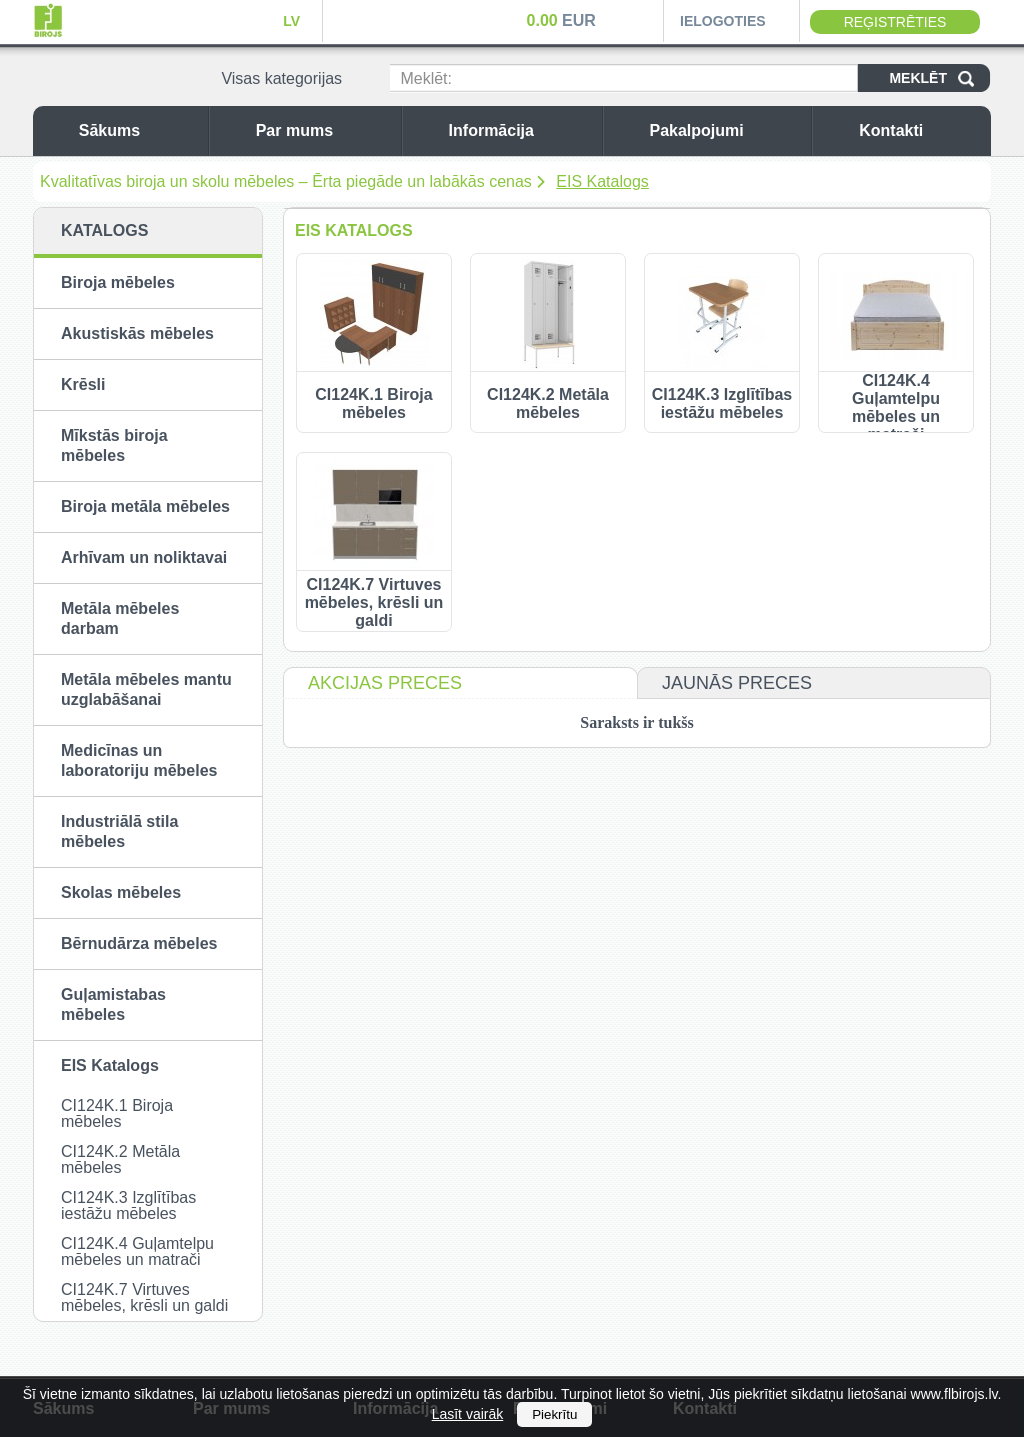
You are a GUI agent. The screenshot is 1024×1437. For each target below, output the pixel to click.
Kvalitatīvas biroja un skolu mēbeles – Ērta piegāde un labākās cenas (286, 181)
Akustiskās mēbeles (137, 333)
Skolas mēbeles (121, 892)
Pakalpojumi (725, 130)
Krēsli (83, 384)
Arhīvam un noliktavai (144, 557)
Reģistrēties (895, 22)
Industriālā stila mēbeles (119, 831)
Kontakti (920, 130)
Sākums (138, 130)
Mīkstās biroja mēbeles (114, 445)
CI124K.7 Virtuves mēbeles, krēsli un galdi (144, 1297)
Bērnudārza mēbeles (139, 943)
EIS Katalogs (602, 181)
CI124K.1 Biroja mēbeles (117, 1113)
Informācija (520, 130)
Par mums (323, 130)
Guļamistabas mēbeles (113, 1004)
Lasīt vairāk (468, 1414)
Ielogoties (723, 21)
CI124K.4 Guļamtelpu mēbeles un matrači (137, 1251)
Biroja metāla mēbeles (145, 506)
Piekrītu (554, 1414)
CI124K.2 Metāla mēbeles (120, 1159)
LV (291, 21)
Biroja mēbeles (118, 282)
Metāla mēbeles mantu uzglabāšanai (146, 689)
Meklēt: (426, 78)
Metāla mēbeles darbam (120, 618)
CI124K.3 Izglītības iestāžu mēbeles (128, 1205)
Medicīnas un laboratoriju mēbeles (139, 760)
